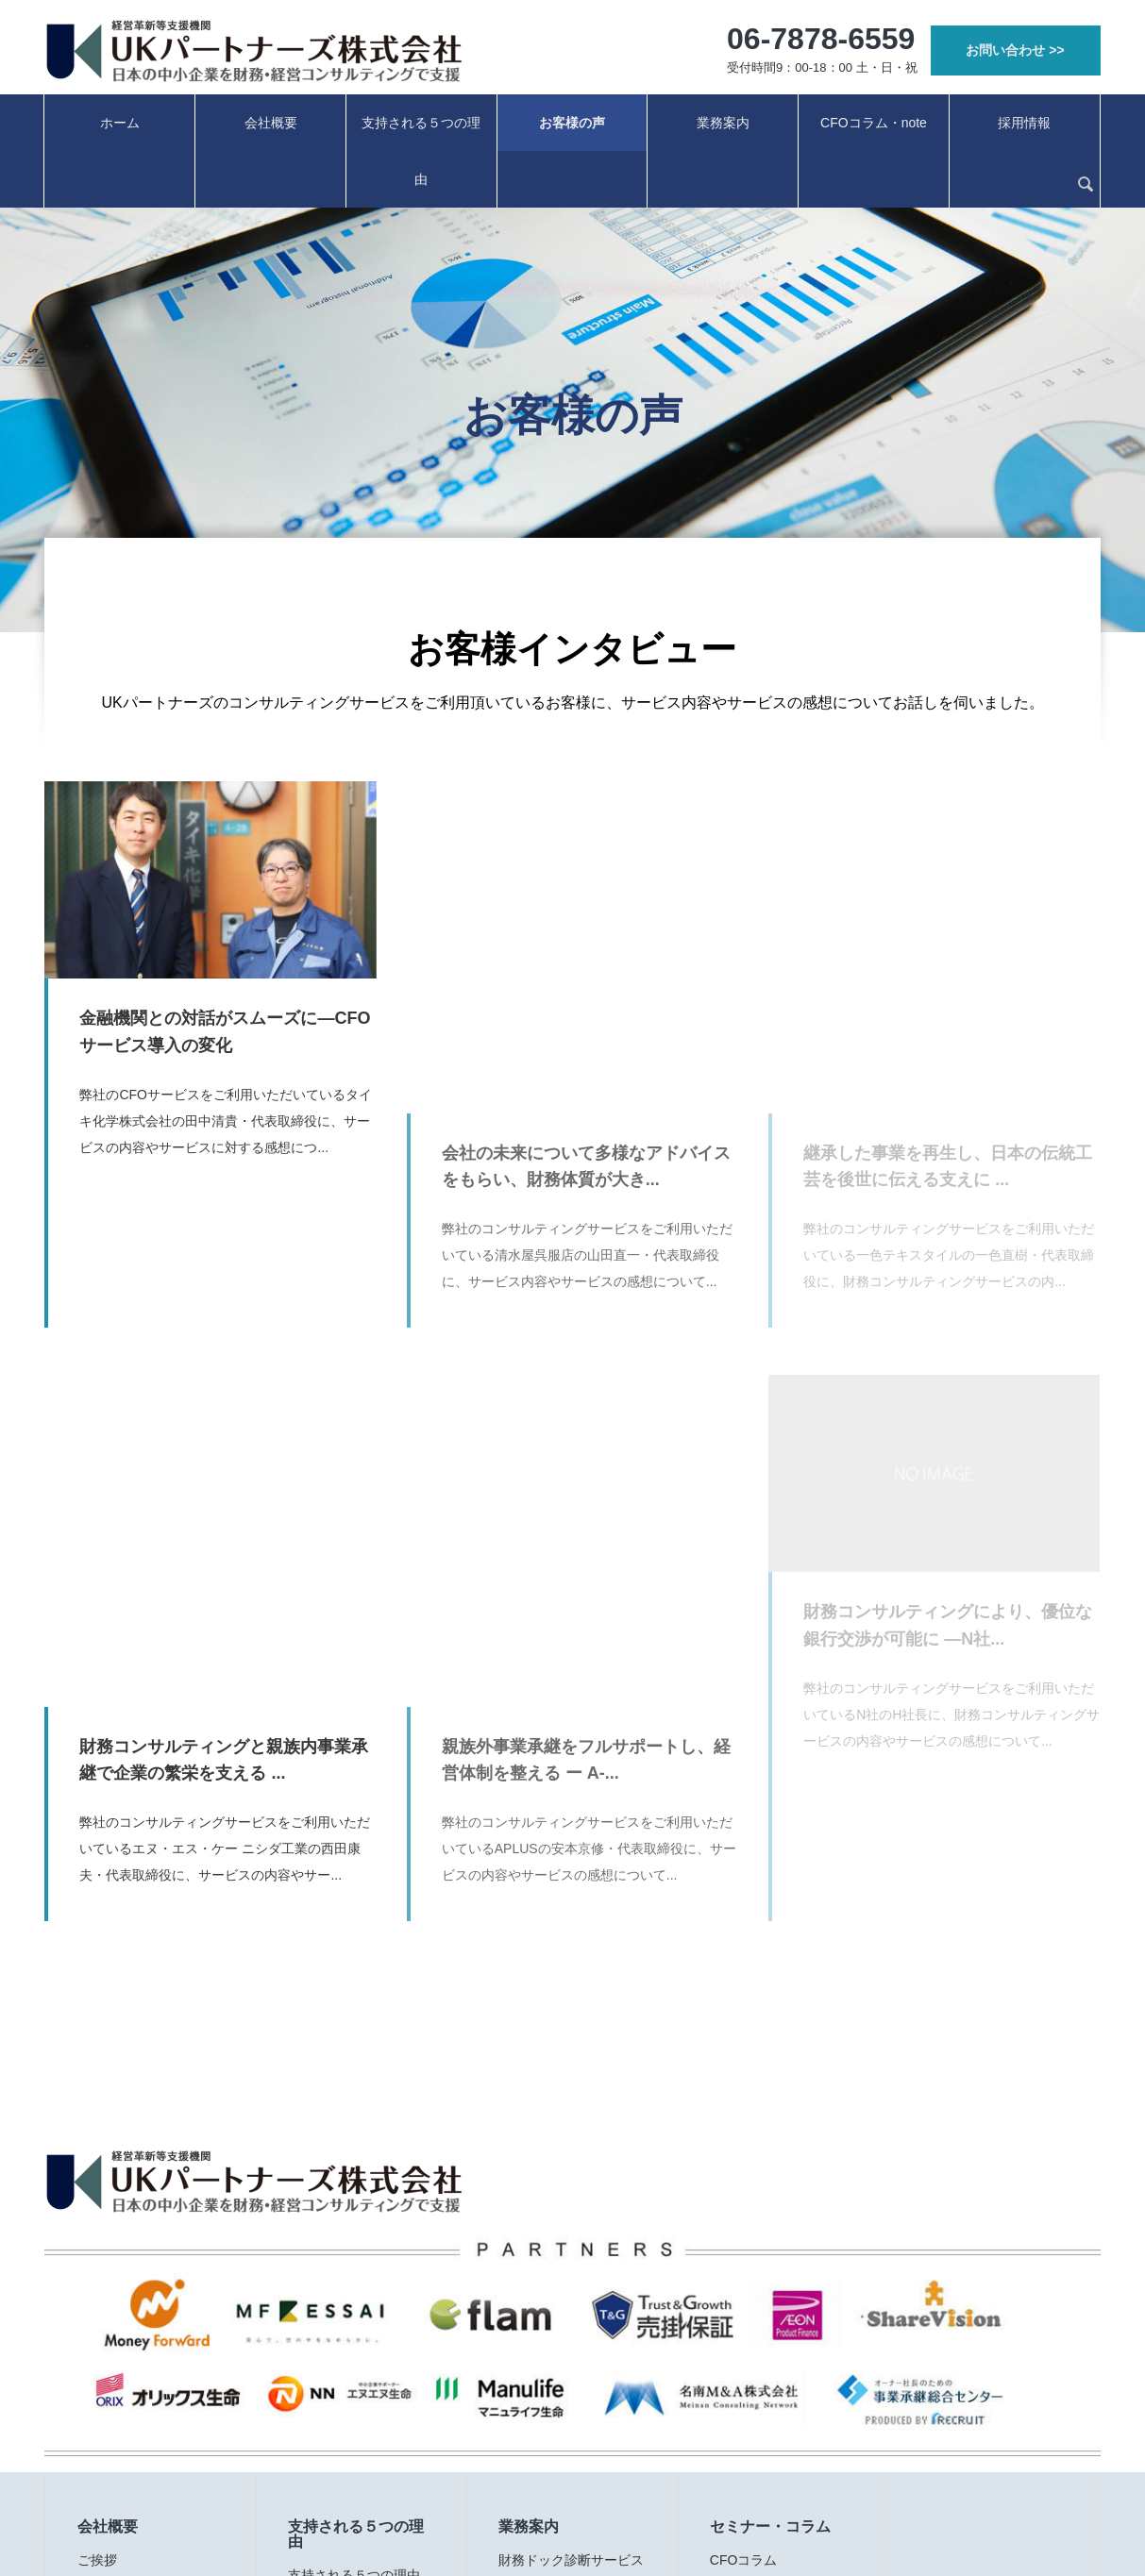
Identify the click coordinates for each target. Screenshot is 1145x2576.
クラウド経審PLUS (555, 2436)
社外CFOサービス (552, 2348)
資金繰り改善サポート (564, 2377)
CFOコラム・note (873, 122)
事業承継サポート (551, 2319)
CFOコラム (744, 2291)
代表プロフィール (130, 2348)
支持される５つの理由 (421, 151)
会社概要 (270, 122)
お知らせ (103, 2464)
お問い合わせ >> (1015, 50)
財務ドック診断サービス (571, 2291)
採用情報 (1024, 122)
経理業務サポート (551, 2407)
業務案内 (723, 122)
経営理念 (103, 2319)
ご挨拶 (97, 2291)
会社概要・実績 (123, 2377)
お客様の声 (572, 122)
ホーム (120, 122)
